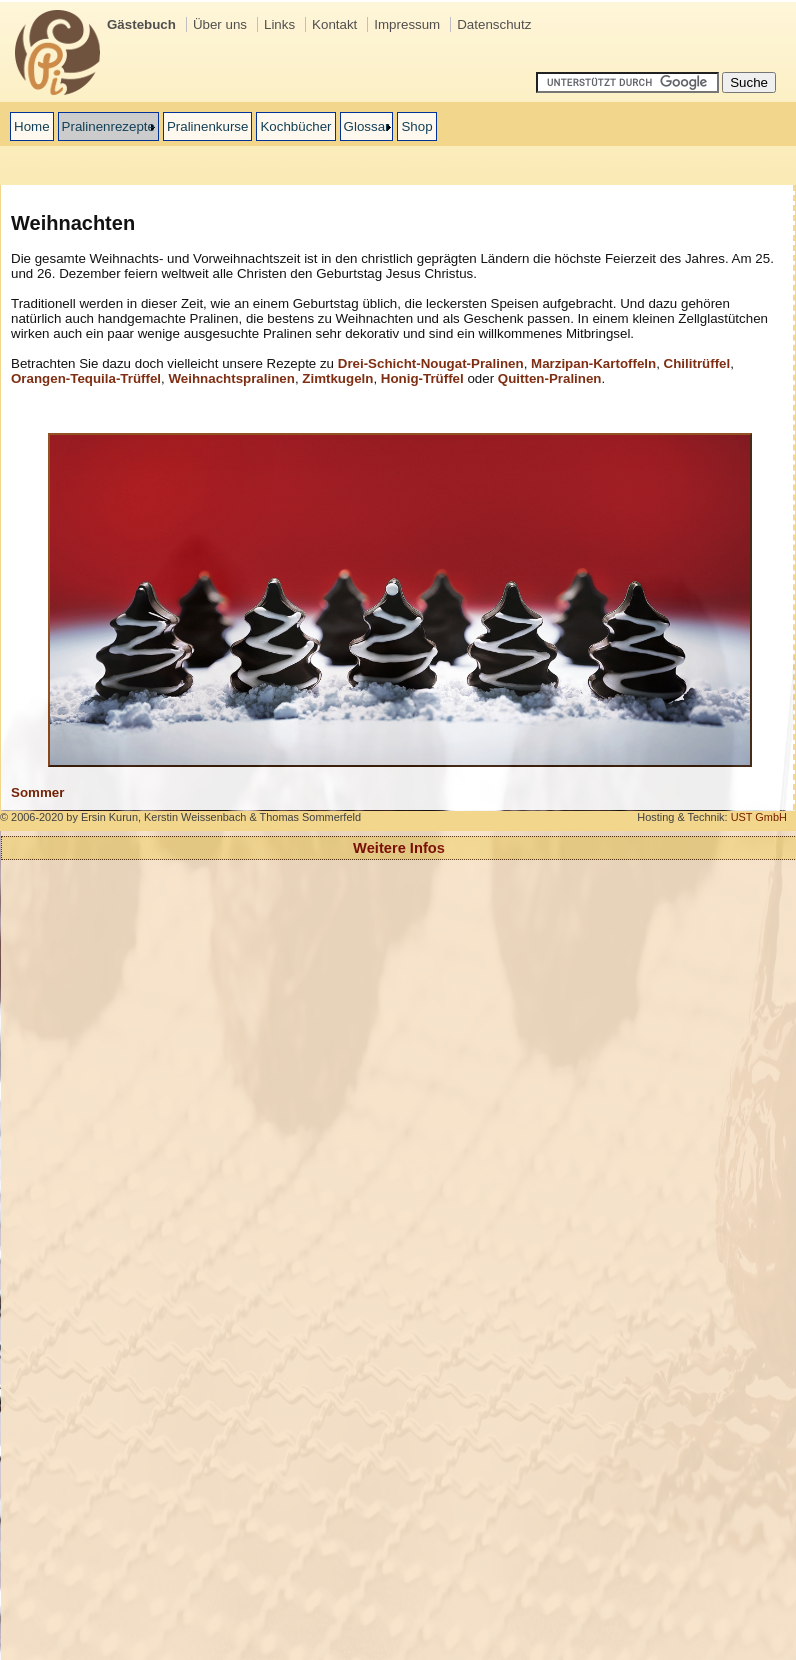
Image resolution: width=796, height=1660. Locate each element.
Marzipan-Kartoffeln (593, 363)
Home (32, 126)
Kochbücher (295, 126)
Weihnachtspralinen (231, 378)
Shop (416, 126)
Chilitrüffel (697, 363)
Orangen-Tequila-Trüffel (86, 378)
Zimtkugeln (337, 378)
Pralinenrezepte (108, 126)
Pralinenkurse (208, 126)
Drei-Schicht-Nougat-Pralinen (431, 363)
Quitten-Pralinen (550, 378)
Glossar (367, 126)
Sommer (37, 792)
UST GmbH (759, 817)
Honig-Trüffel (422, 378)
